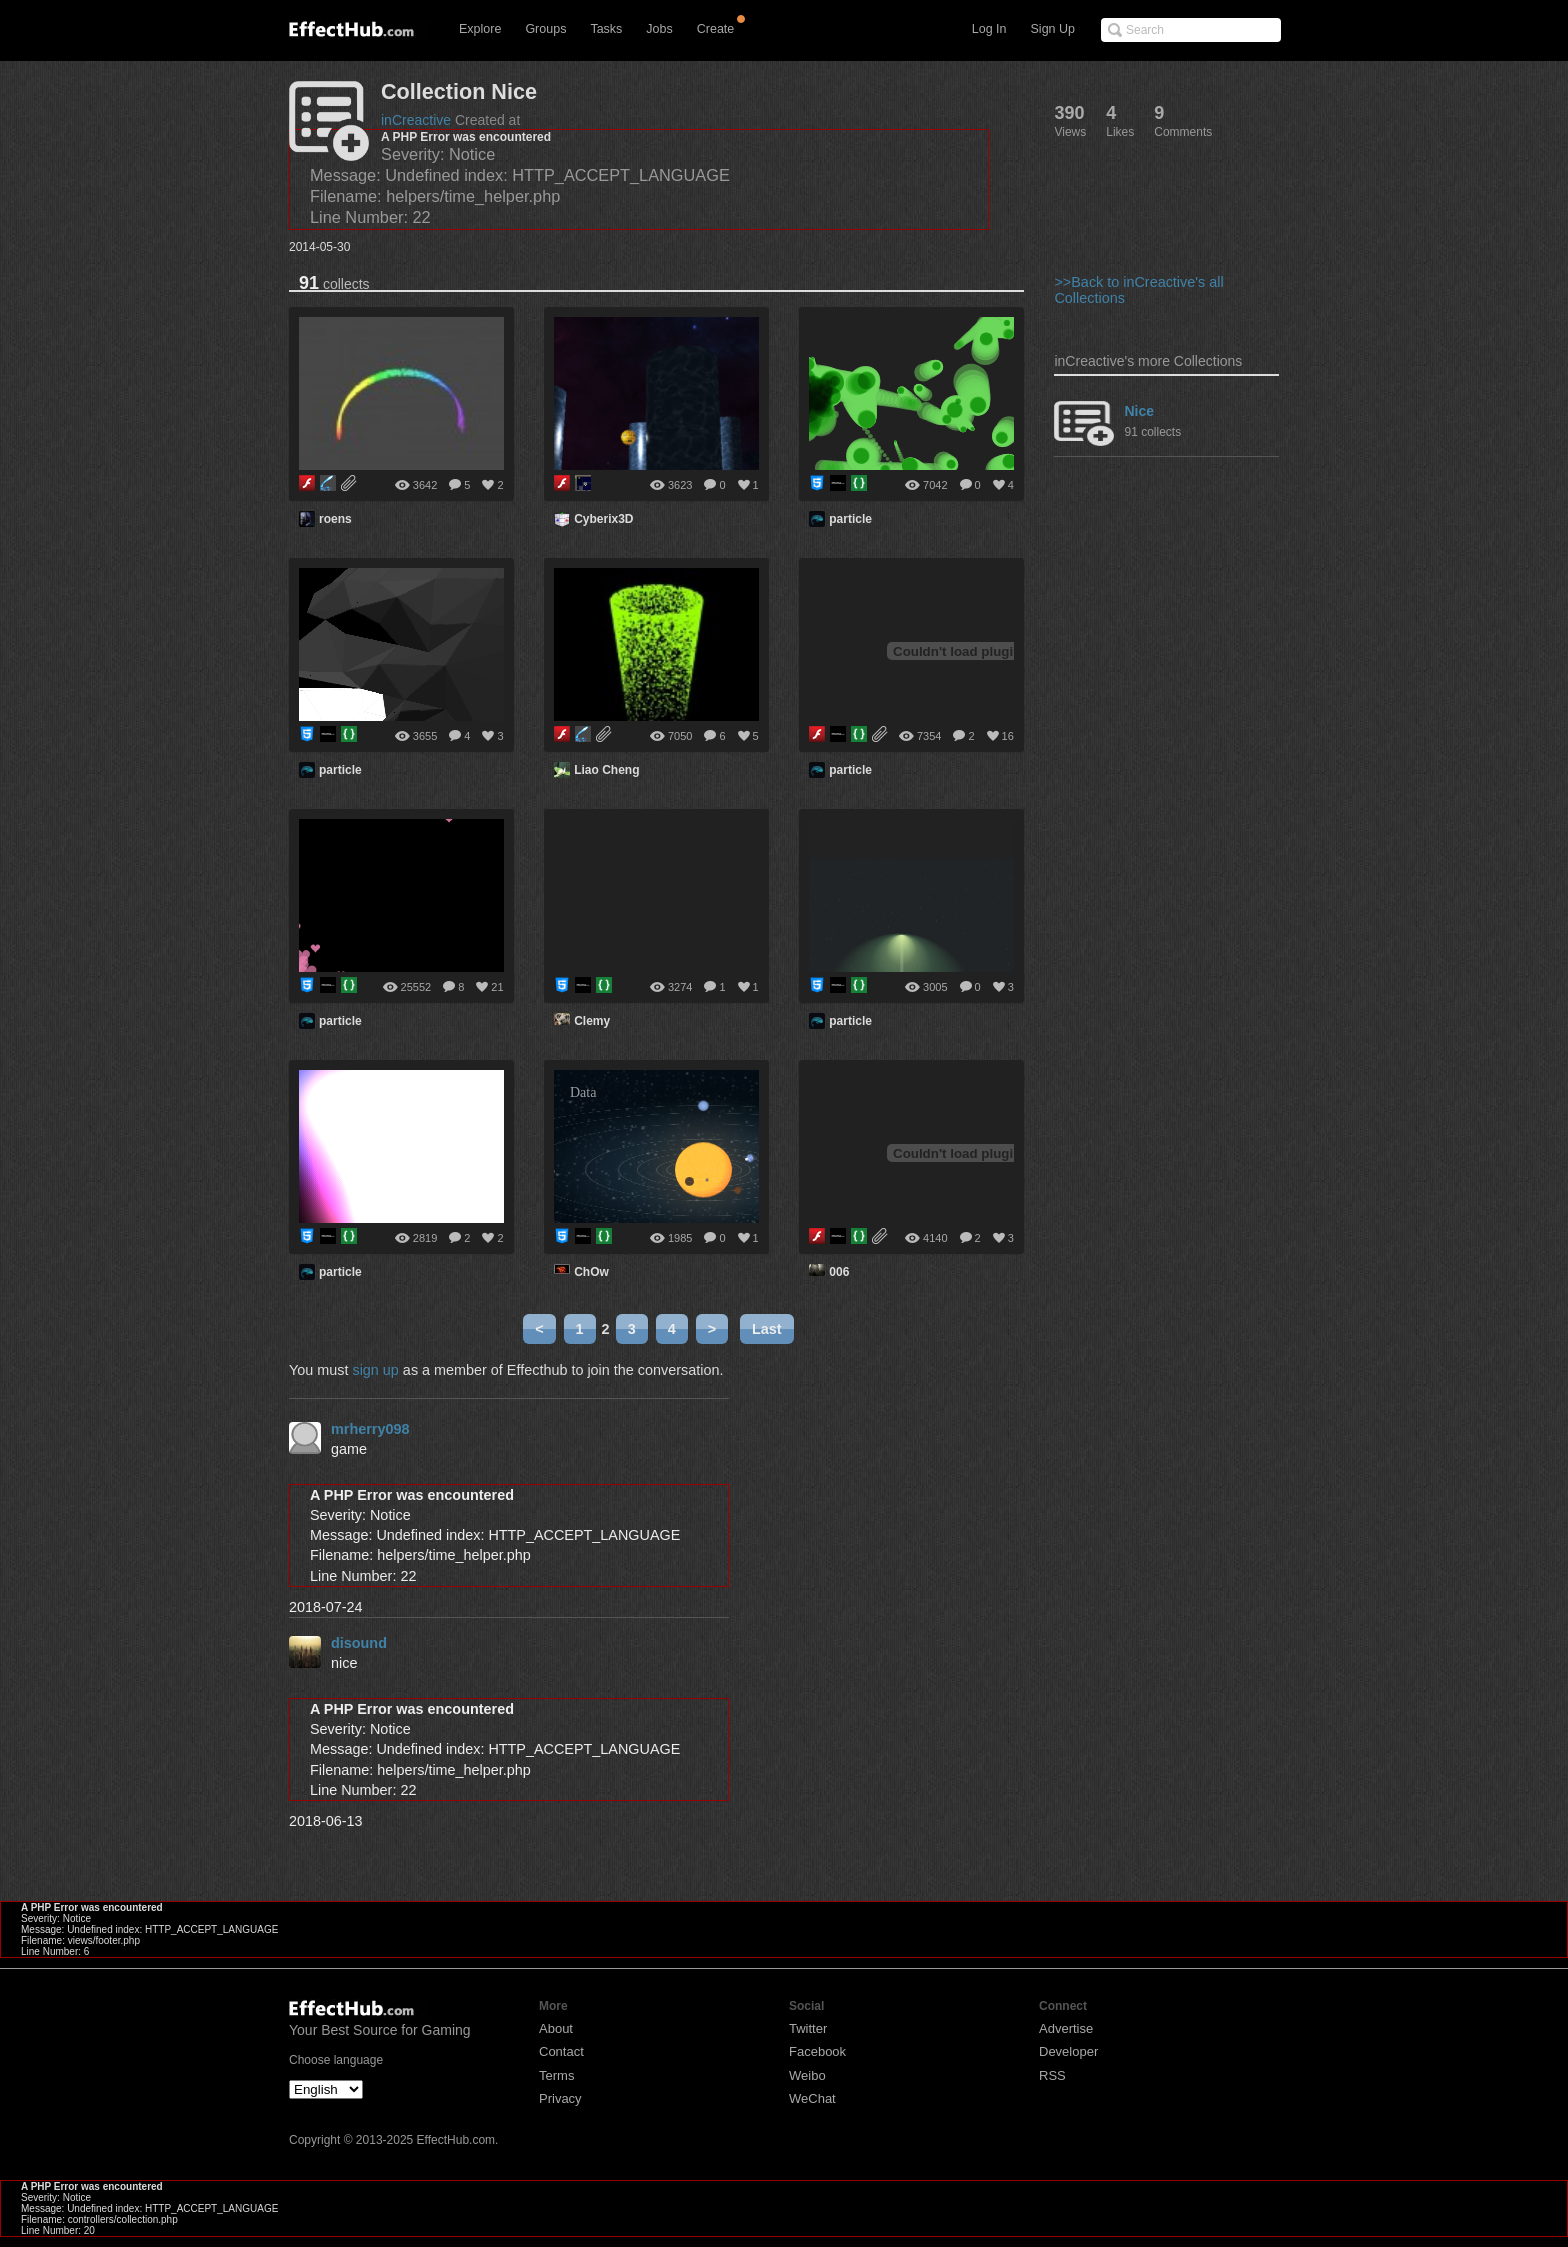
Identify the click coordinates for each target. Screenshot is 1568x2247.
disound (359, 1643)
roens (335, 519)
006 (839, 1272)
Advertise (1066, 2028)
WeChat (812, 2098)
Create (716, 29)
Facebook (817, 2051)
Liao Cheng (606, 770)
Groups (545, 29)
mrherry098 (370, 1429)
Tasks (606, 29)
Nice (1139, 411)
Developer (1068, 2051)
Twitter (808, 2028)
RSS (1052, 2075)
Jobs (659, 29)
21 (497, 987)
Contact (561, 2051)
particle (850, 519)
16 (1008, 736)
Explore (480, 29)
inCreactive (416, 120)
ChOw (591, 1272)
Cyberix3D (603, 519)
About (556, 2028)
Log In (989, 29)
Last (767, 1329)
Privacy (560, 2098)
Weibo (807, 2075)
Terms (556, 2075)
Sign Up (1053, 29)
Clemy (592, 1021)
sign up (375, 1370)
